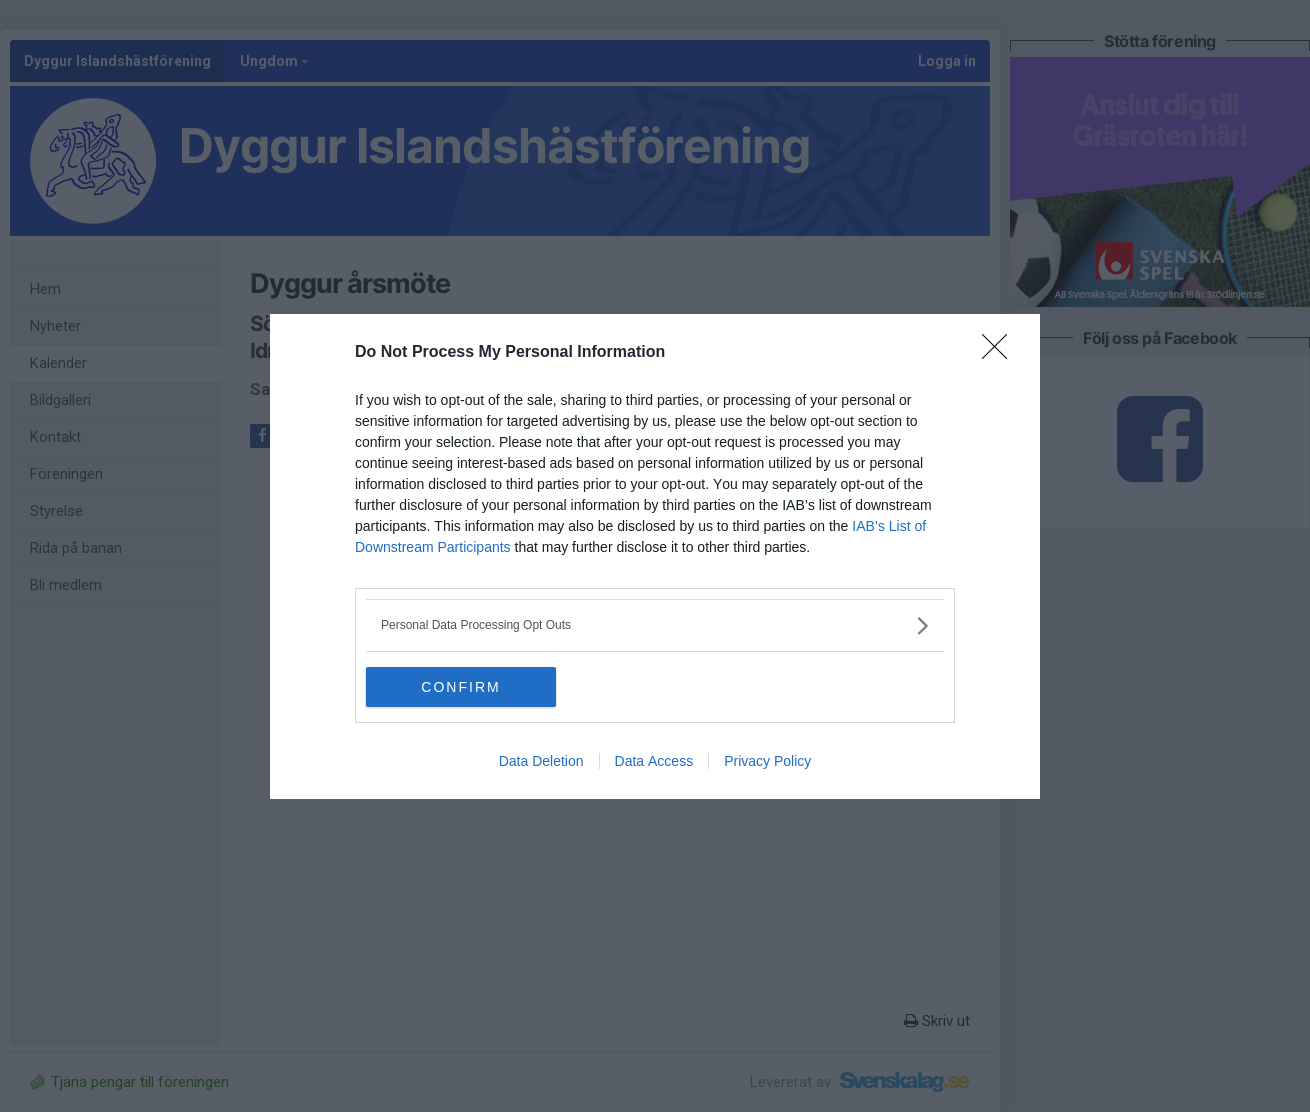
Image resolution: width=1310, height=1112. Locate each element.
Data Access (654, 761)
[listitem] (655, 625)
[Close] (1001, 353)
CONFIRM (460, 687)
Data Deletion (541, 761)
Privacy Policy (767, 761)
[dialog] (655, 556)
